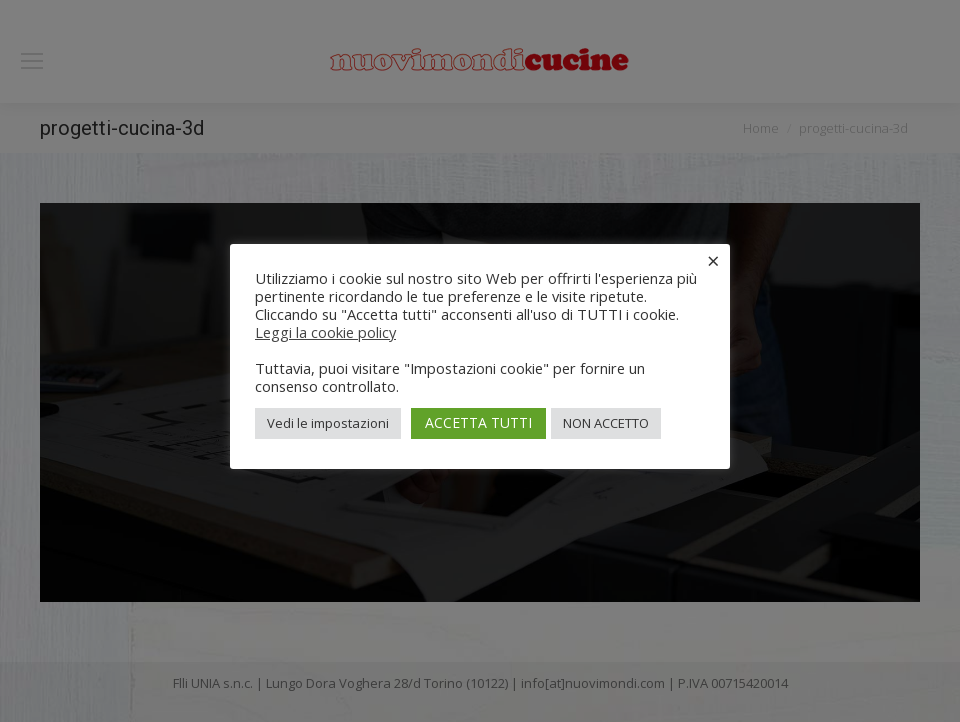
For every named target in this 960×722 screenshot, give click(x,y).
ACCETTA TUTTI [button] (478, 422)
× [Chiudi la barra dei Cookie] (713, 260)
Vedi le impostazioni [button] (328, 423)
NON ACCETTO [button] (606, 423)
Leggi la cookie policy (325, 332)
